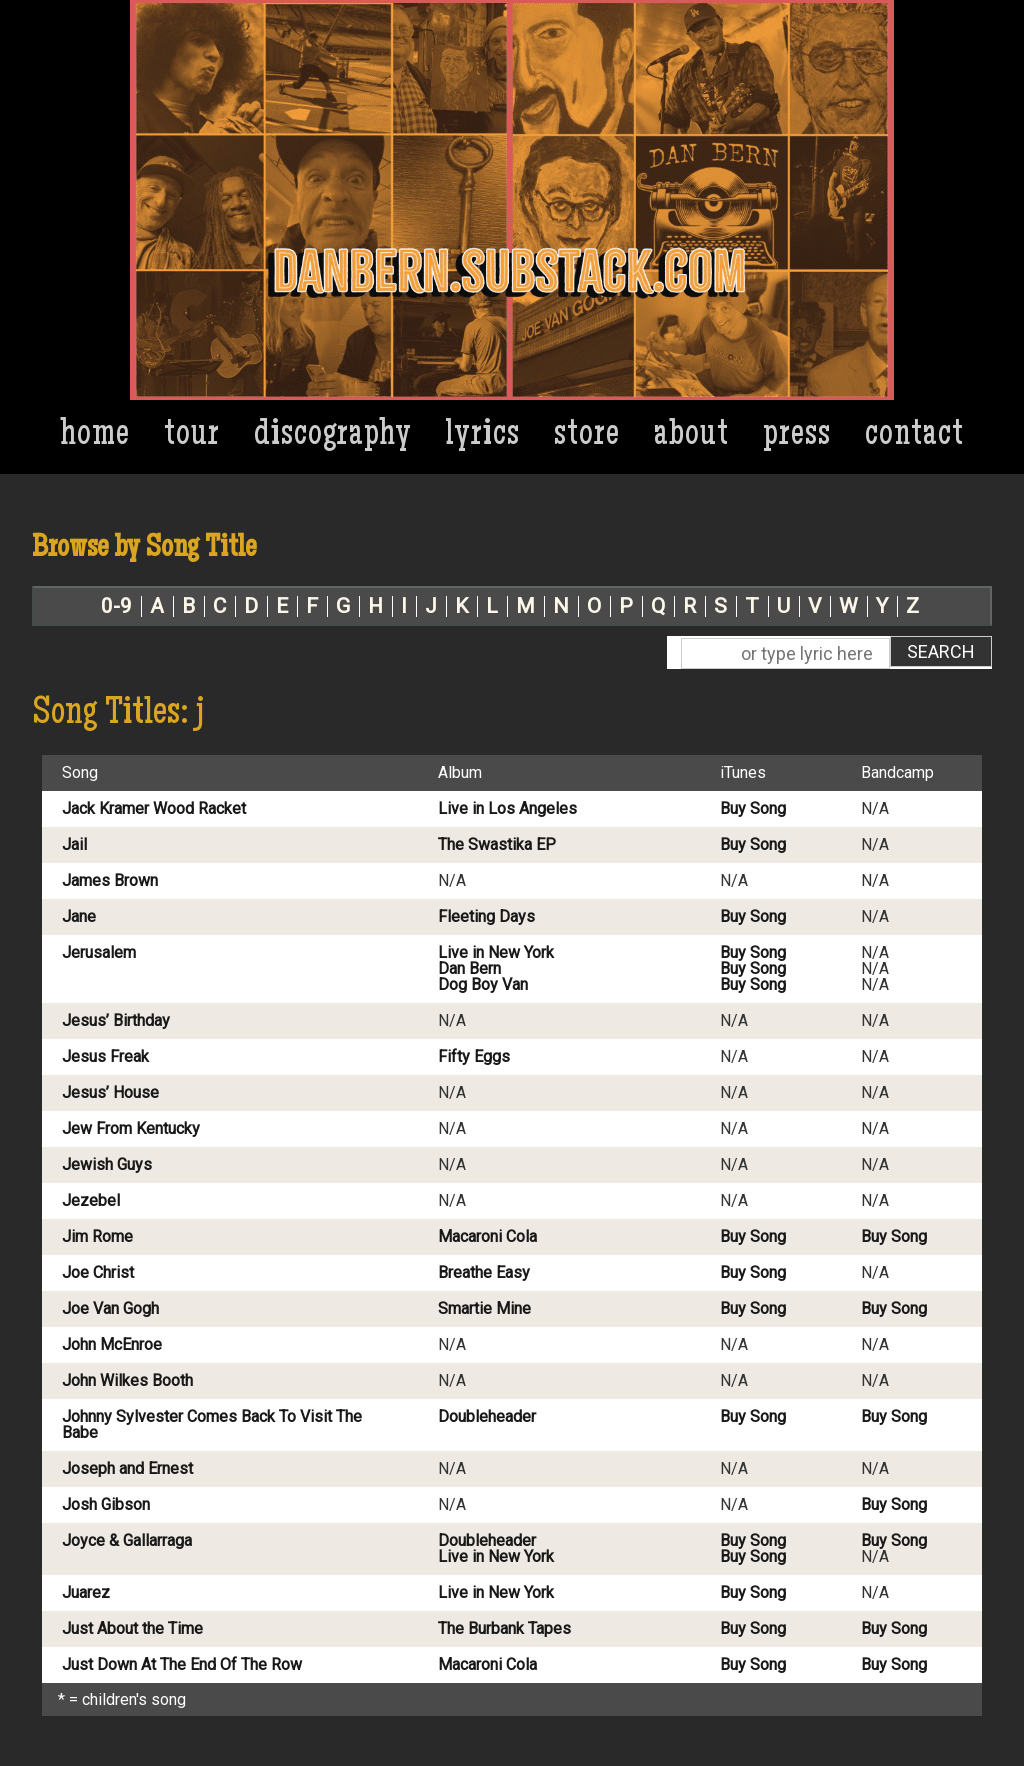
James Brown (110, 881)
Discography (333, 436)
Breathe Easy (484, 1273)
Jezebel (91, 1201)
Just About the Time (132, 1629)
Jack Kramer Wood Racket (154, 809)
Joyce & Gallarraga (127, 1541)
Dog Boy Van (483, 985)
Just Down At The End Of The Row (182, 1665)
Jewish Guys (107, 1165)
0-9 (116, 606)
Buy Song (753, 809)
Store (587, 436)
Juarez (86, 1593)
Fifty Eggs (474, 1057)
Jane (79, 917)
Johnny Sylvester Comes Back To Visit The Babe (212, 1425)
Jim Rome (97, 1237)
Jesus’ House (110, 1093)
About (691, 436)
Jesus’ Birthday (116, 1021)
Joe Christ (98, 1273)
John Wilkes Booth (127, 1381)
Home (95, 436)
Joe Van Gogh (110, 1309)
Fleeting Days (486, 917)
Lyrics (483, 436)
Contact (914, 436)
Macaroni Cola (487, 1237)
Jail (74, 845)
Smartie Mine (484, 1309)
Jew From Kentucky (131, 1129)
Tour (192, 436)
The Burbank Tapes (504, 1629)
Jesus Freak (105, 1057)
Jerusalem (99, 953)
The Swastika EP (497, 845)
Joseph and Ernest (127, 1469)
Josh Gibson (106, 1505)
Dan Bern (469, 969)
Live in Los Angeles (507, 809)
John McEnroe (112, 1345)
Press (797, 436)
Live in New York (496, 953)
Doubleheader (487, 1417)
